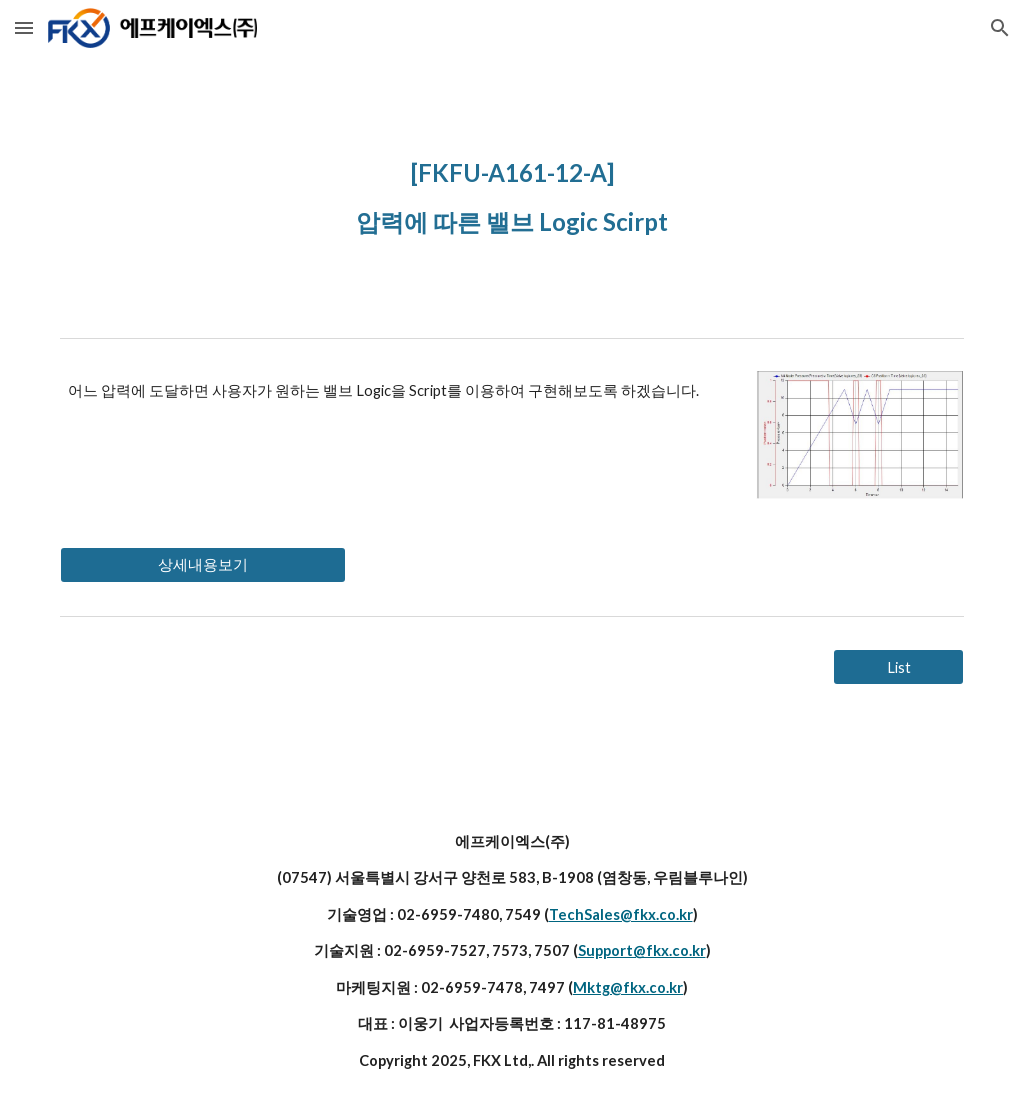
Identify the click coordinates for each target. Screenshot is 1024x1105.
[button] (24, 27)
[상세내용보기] (203, 565)
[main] (512, 192)
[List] (898, 667)
